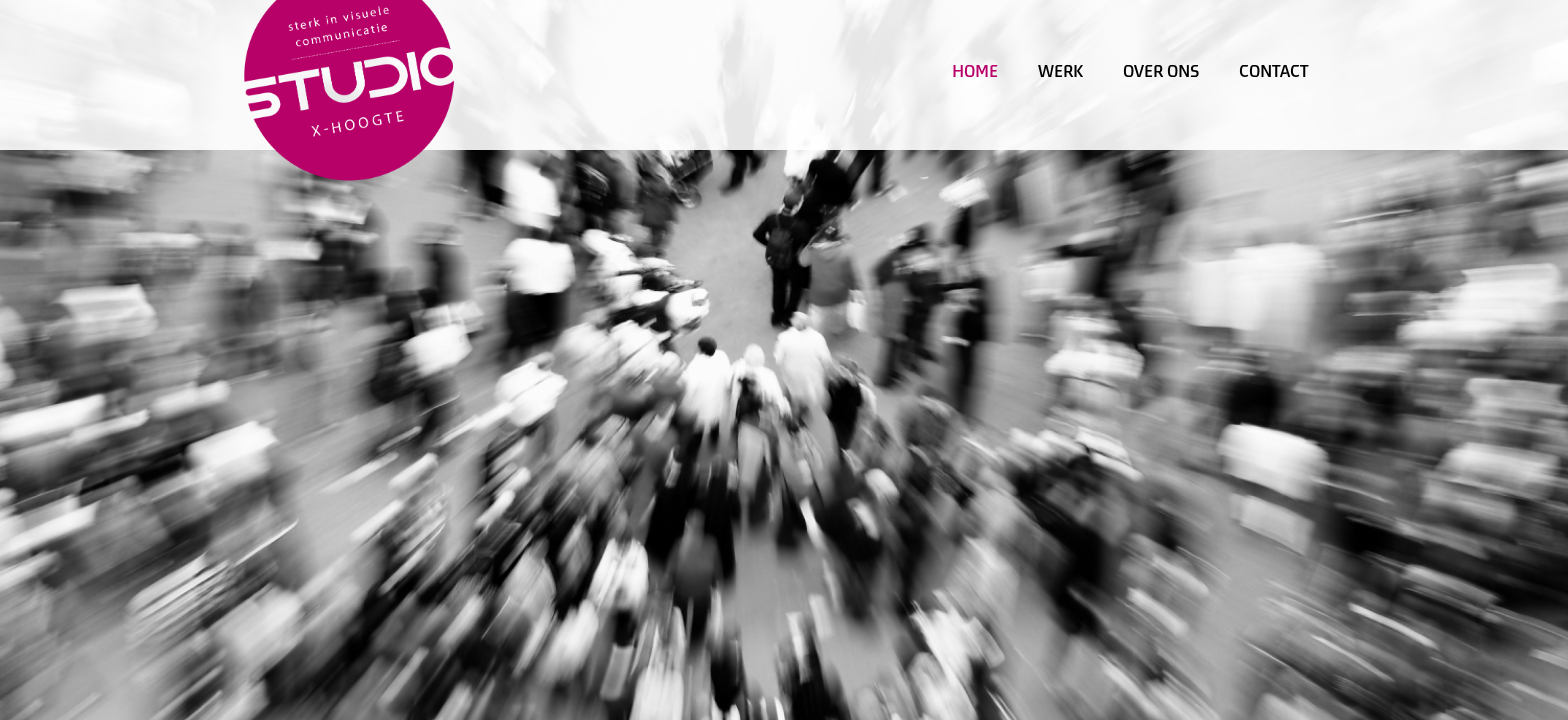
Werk (1060, 71)
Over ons (1161, 71)
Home (975, 71)
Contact (1274, 71)
